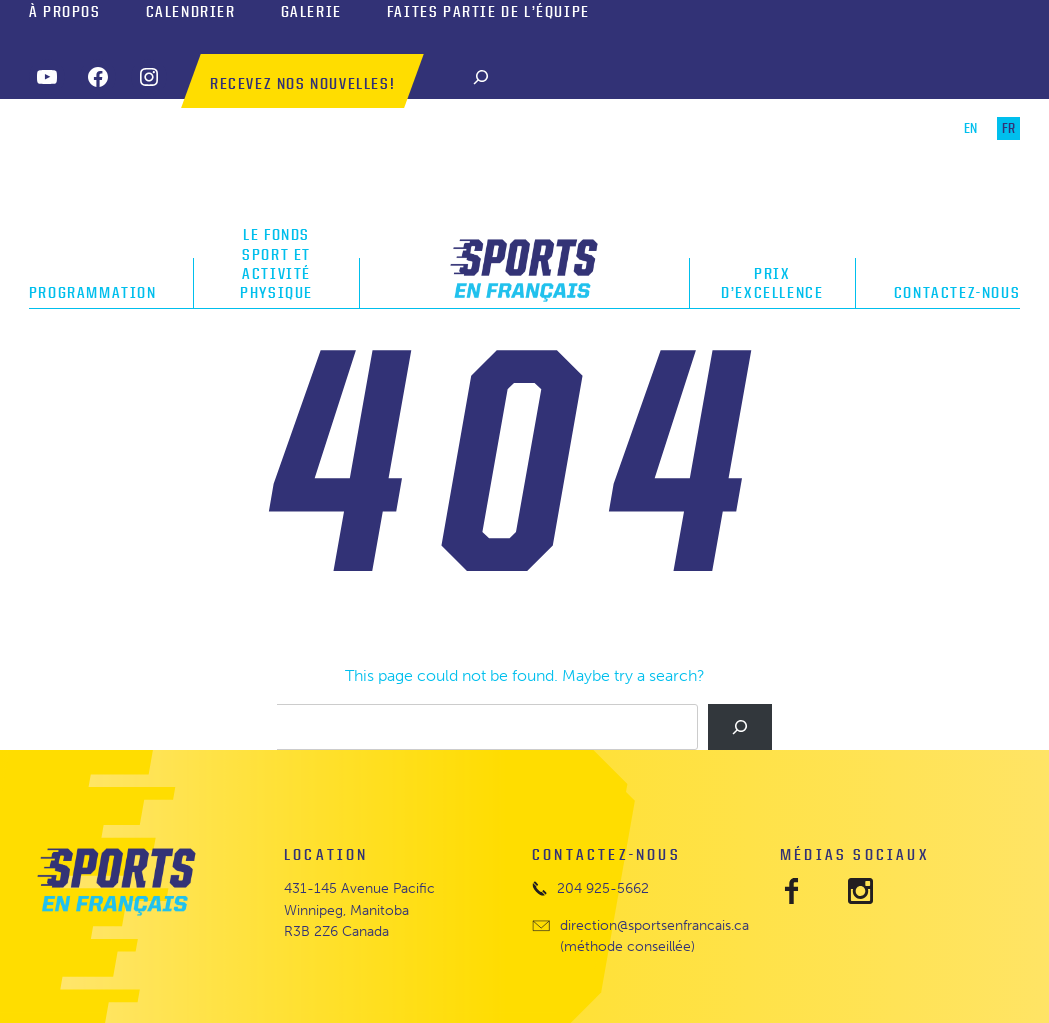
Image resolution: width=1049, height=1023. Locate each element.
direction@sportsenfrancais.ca (654, 925)
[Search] (481, 76)
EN (970, 128)
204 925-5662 (603, 888)
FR (1008, 128)
